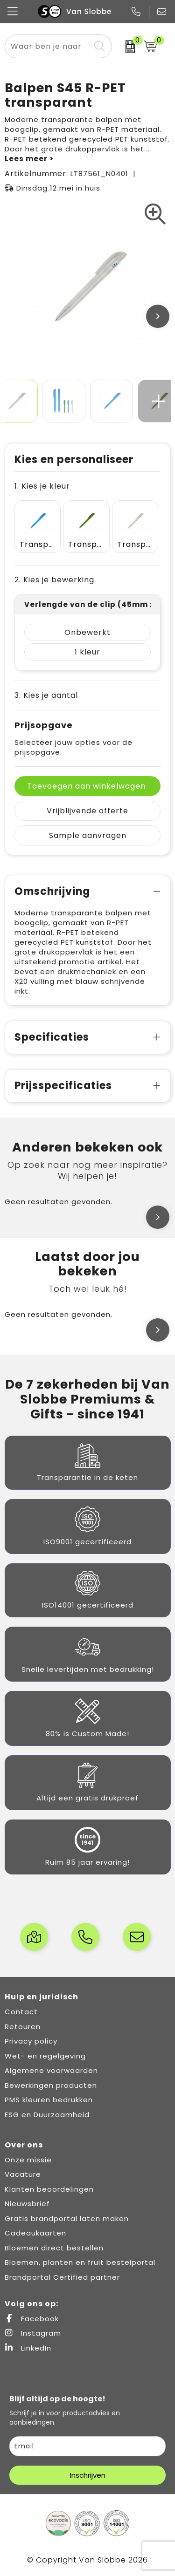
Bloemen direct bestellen (54, 2248)
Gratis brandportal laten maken (67, 2218)
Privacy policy (31, 2041)
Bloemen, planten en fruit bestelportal (80, 2262)
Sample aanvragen (87, 835)
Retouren (23, 2026)
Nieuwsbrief (27, 2203)
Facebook (32, 2319)
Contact (21, 2012)
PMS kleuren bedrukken (49, 2100)
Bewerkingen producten (51, 2085)
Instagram (33, 2333)
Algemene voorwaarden (51, 2070)
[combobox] (48, 46)
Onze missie (28, 2160)
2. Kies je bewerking (54, 580)
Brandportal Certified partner (62, 2277)
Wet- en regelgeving (45, 2056)
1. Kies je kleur (42, 486)
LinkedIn (28, 2348)
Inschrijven (87, 2475)
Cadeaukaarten (35, 2233)
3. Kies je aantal (46, 695)
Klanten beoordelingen (49, 2189)
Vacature (23, 2174)
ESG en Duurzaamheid (47, 2114)
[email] (87, 2446)
